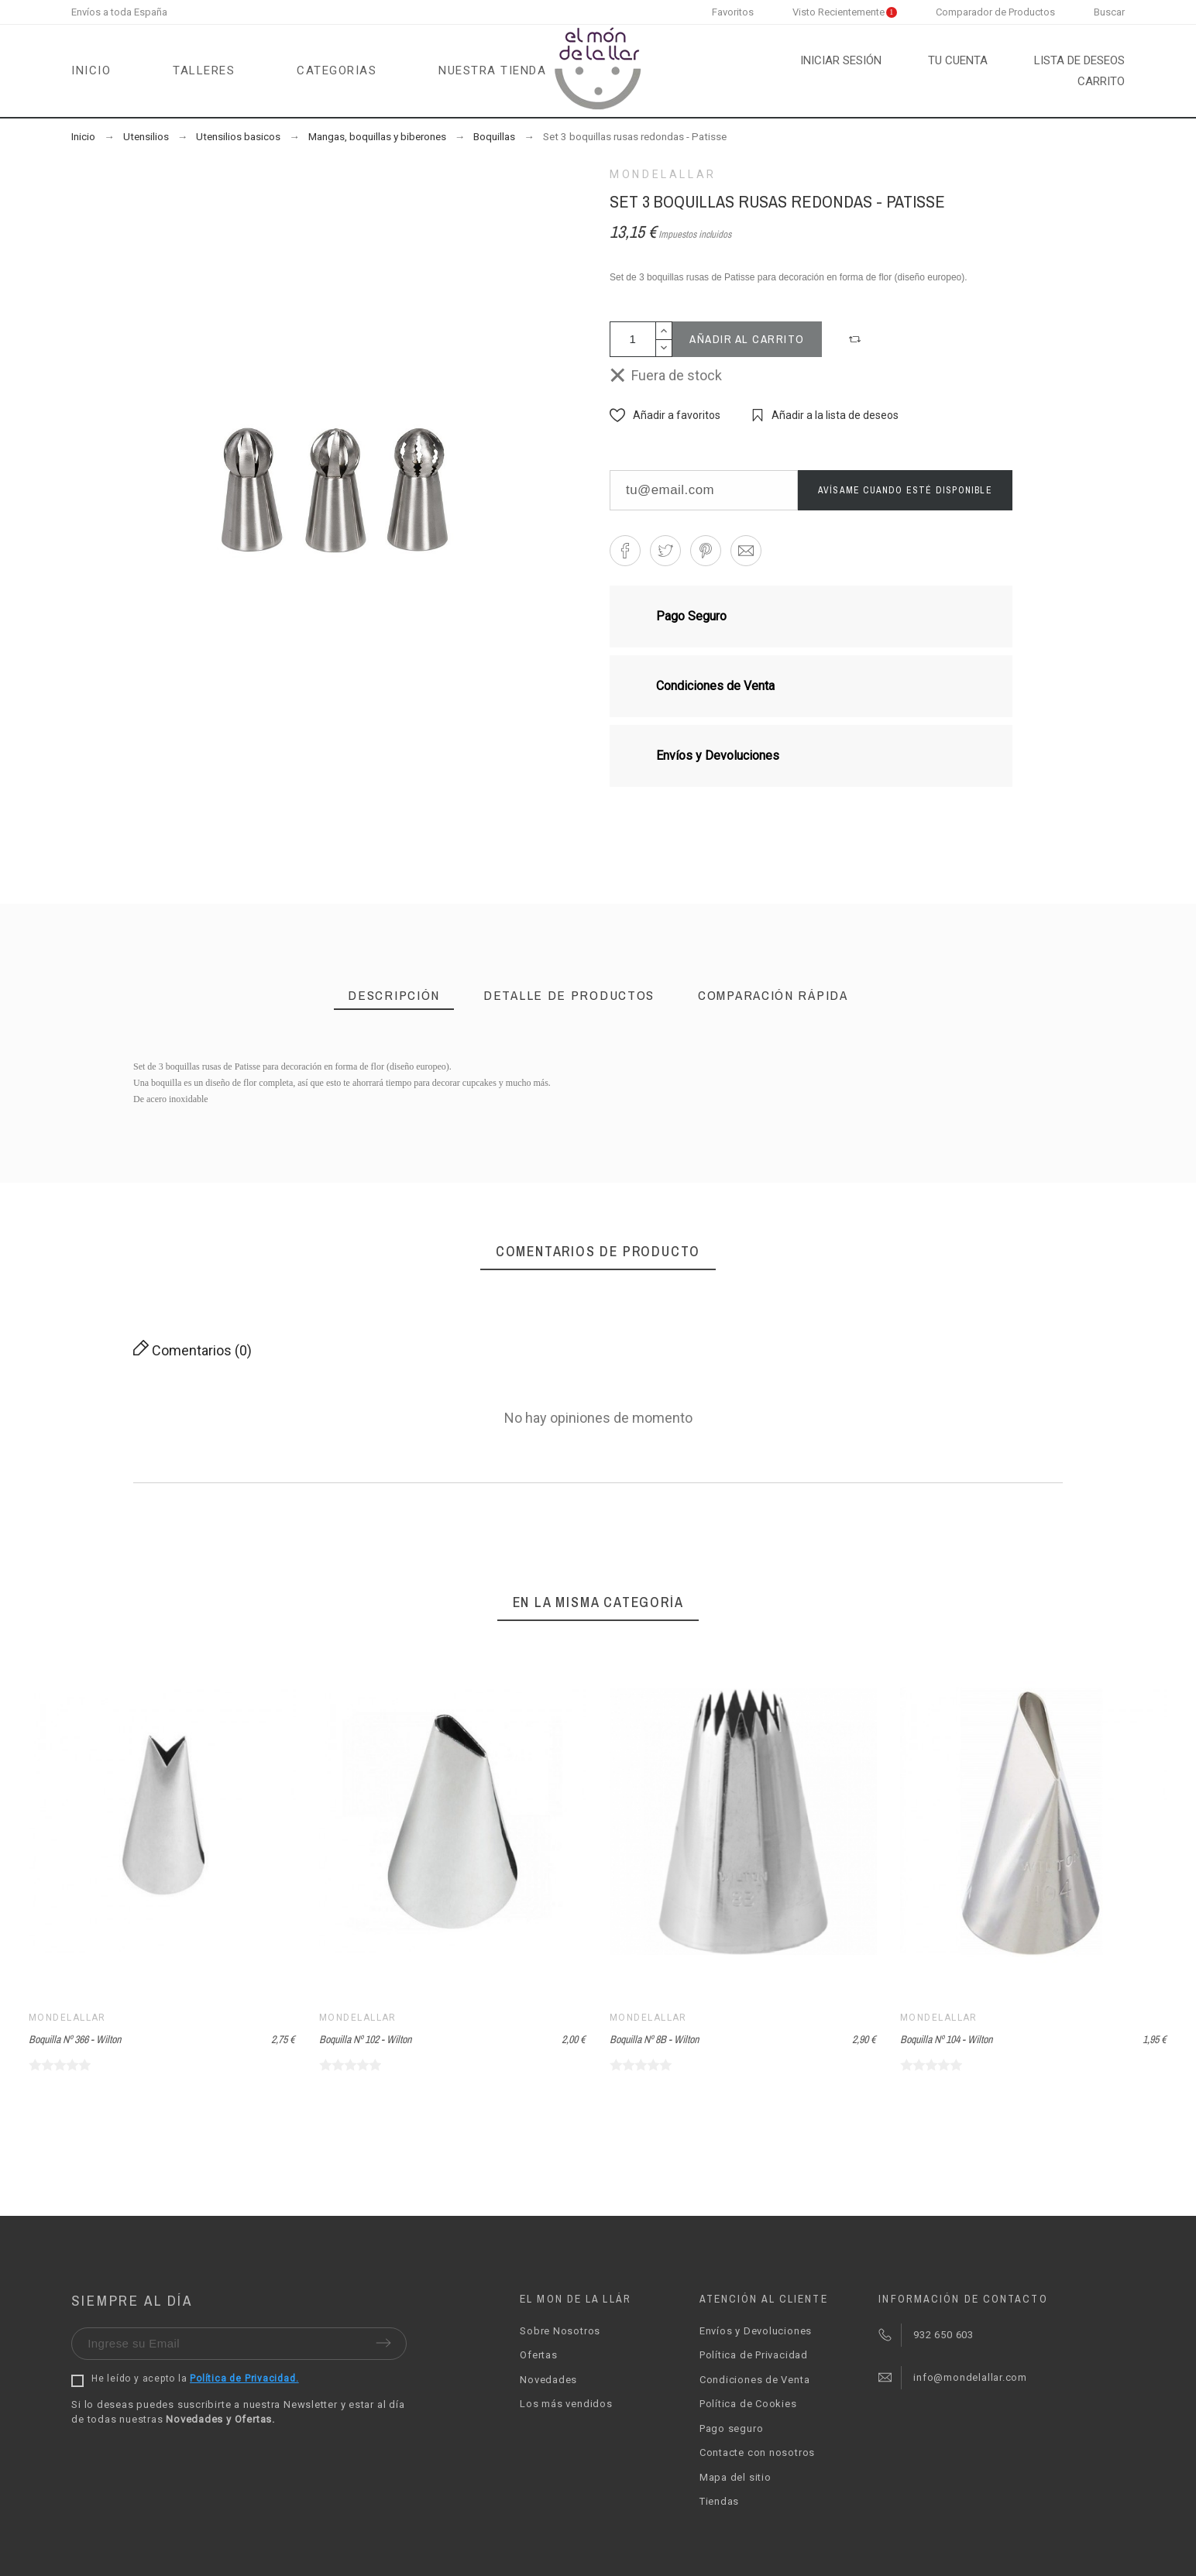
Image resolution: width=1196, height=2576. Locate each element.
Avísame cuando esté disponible (905, 490)
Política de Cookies (748, 2403)
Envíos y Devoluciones (755, 2331)
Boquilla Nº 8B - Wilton (654, 2039)
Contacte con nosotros (757, 2452)
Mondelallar (663, 174)
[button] (856, 339)
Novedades (548, 2379)
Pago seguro (731, 2428)
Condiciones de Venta (754, 2379)
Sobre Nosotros (560, 2331)
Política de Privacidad (753, 2355)
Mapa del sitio (735, 2477)
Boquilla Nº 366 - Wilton (75, 2039)
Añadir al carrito (747, 339)
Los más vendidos (566, 2403)
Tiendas (719, 2501)
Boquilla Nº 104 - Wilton (946, 2039)
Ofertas (538, 2355)
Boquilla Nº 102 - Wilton (365, 2039)
